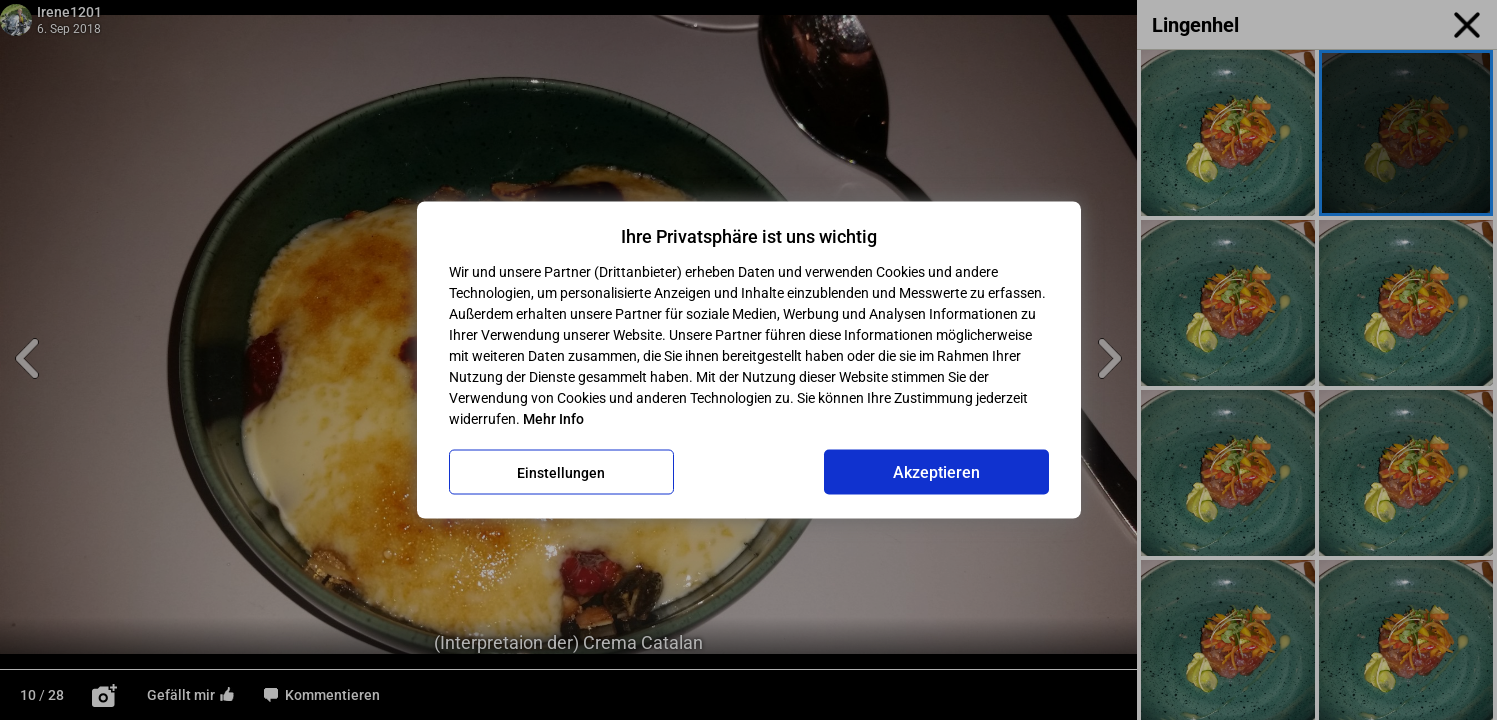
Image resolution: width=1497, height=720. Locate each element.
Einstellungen (561, 472)
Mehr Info (553, 419)
